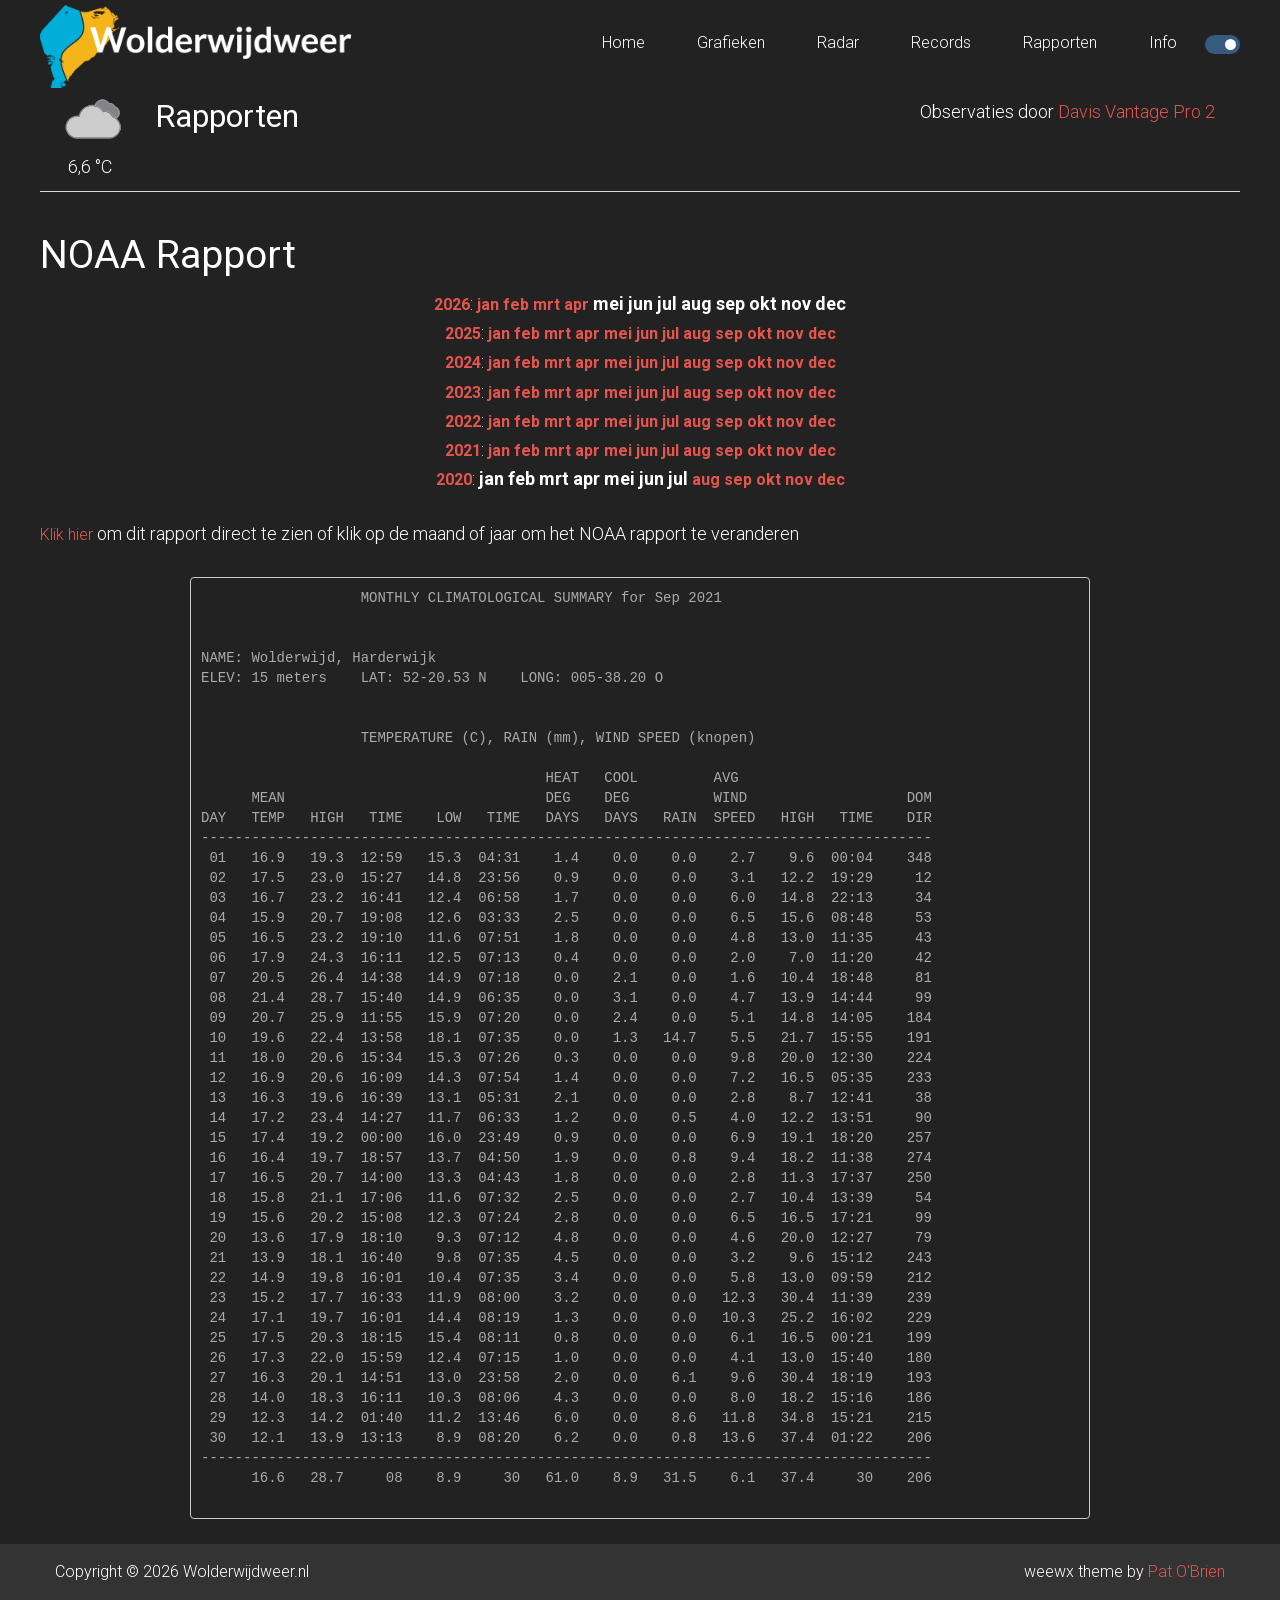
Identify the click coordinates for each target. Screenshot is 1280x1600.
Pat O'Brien (1186, 1571)
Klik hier (70, 533)
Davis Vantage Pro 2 (1136, 111)
